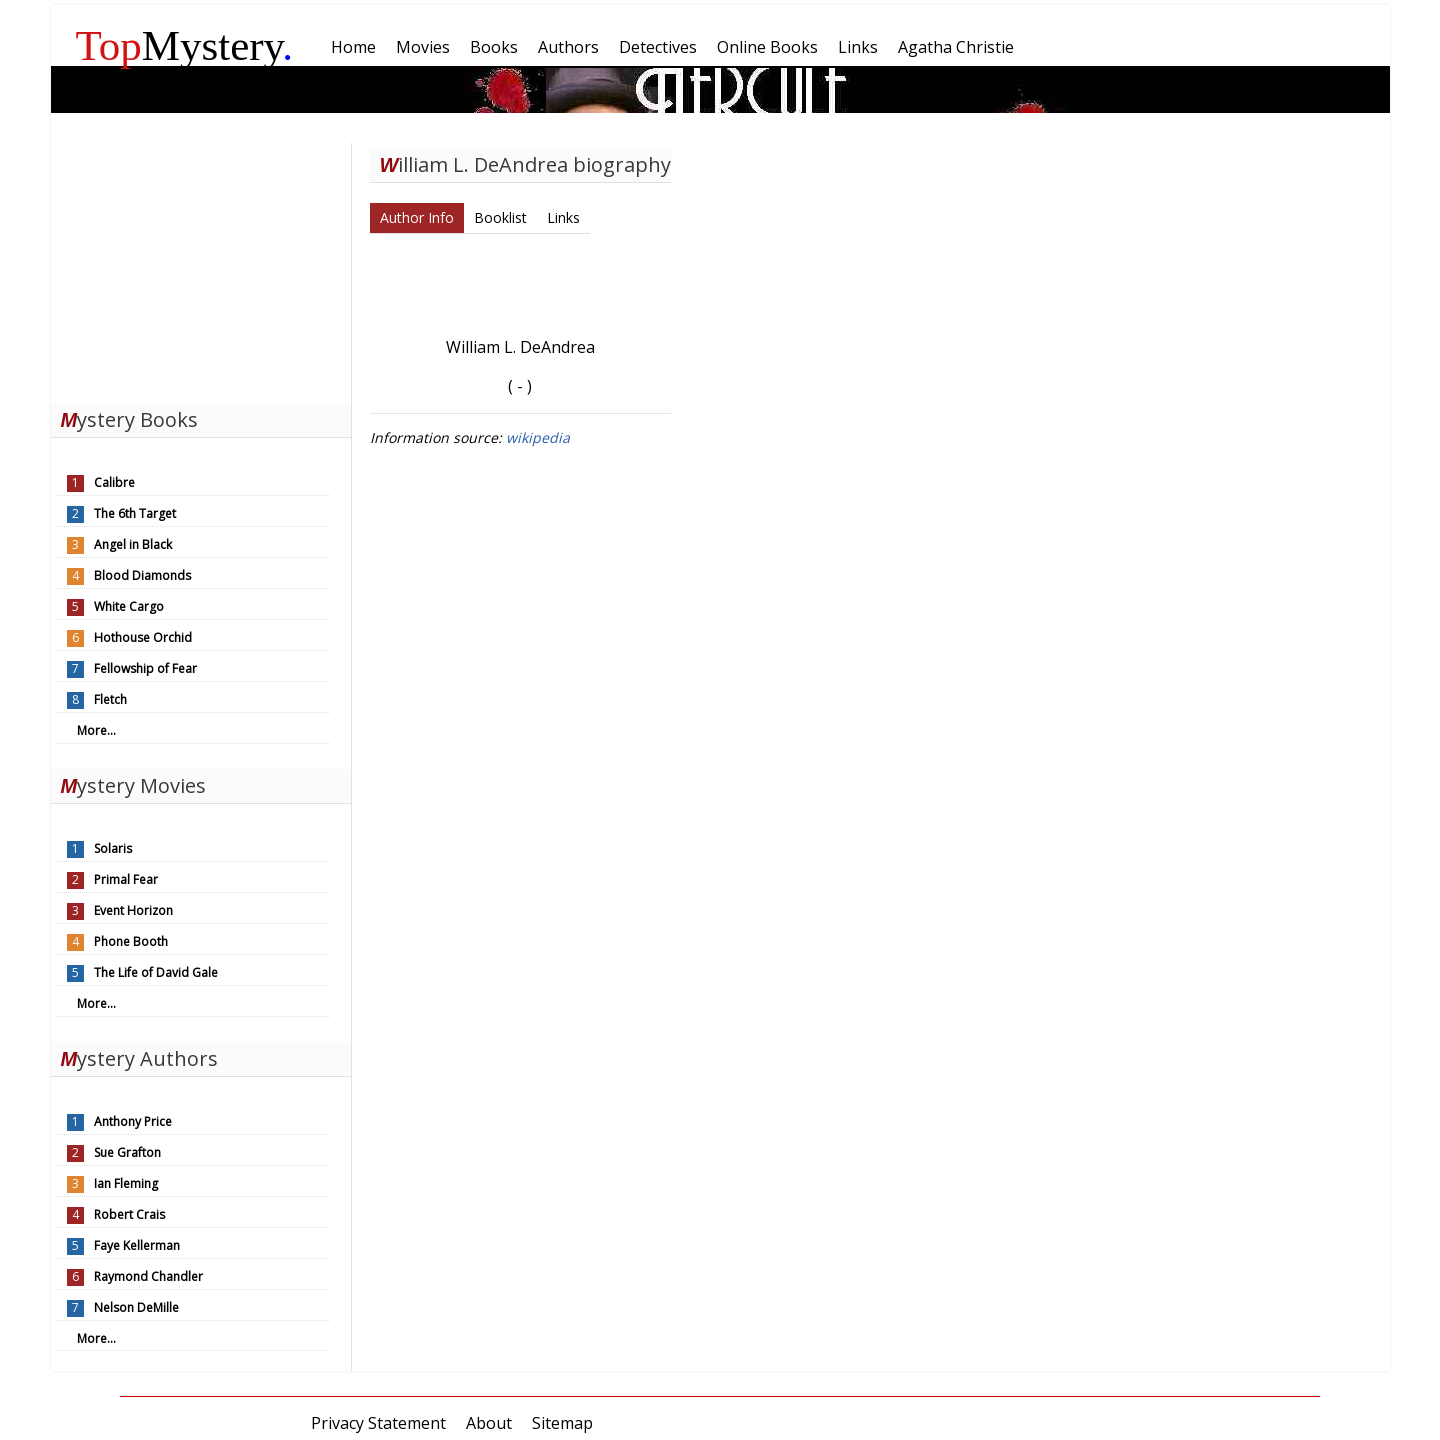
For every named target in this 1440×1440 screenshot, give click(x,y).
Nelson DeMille (136, 1307)
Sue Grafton (127, 1152)
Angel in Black (133, 544)
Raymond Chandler (148, 1276)
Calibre (114, 482)
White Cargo (129, 606)
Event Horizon (133, 910)
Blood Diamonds (142, 575)
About (489, 1423)
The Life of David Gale (156, 972)
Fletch (110, 699)
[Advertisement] (201, 268)
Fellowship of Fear (145, 668)
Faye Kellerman (137, 1245)
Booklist (500, 217)
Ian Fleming (126, 1183)
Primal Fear (126, 879)
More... (96, 730)
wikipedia (538, 437)
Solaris (113, 848)
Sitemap (562, 1423)
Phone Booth (131, 941)
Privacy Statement (378, 1423)
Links (563, 217)
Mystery (185, 45)
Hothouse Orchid (143, 637)
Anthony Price (133, 1121)
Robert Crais (129, 1214)
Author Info (417, 217)
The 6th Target (135, 513)
